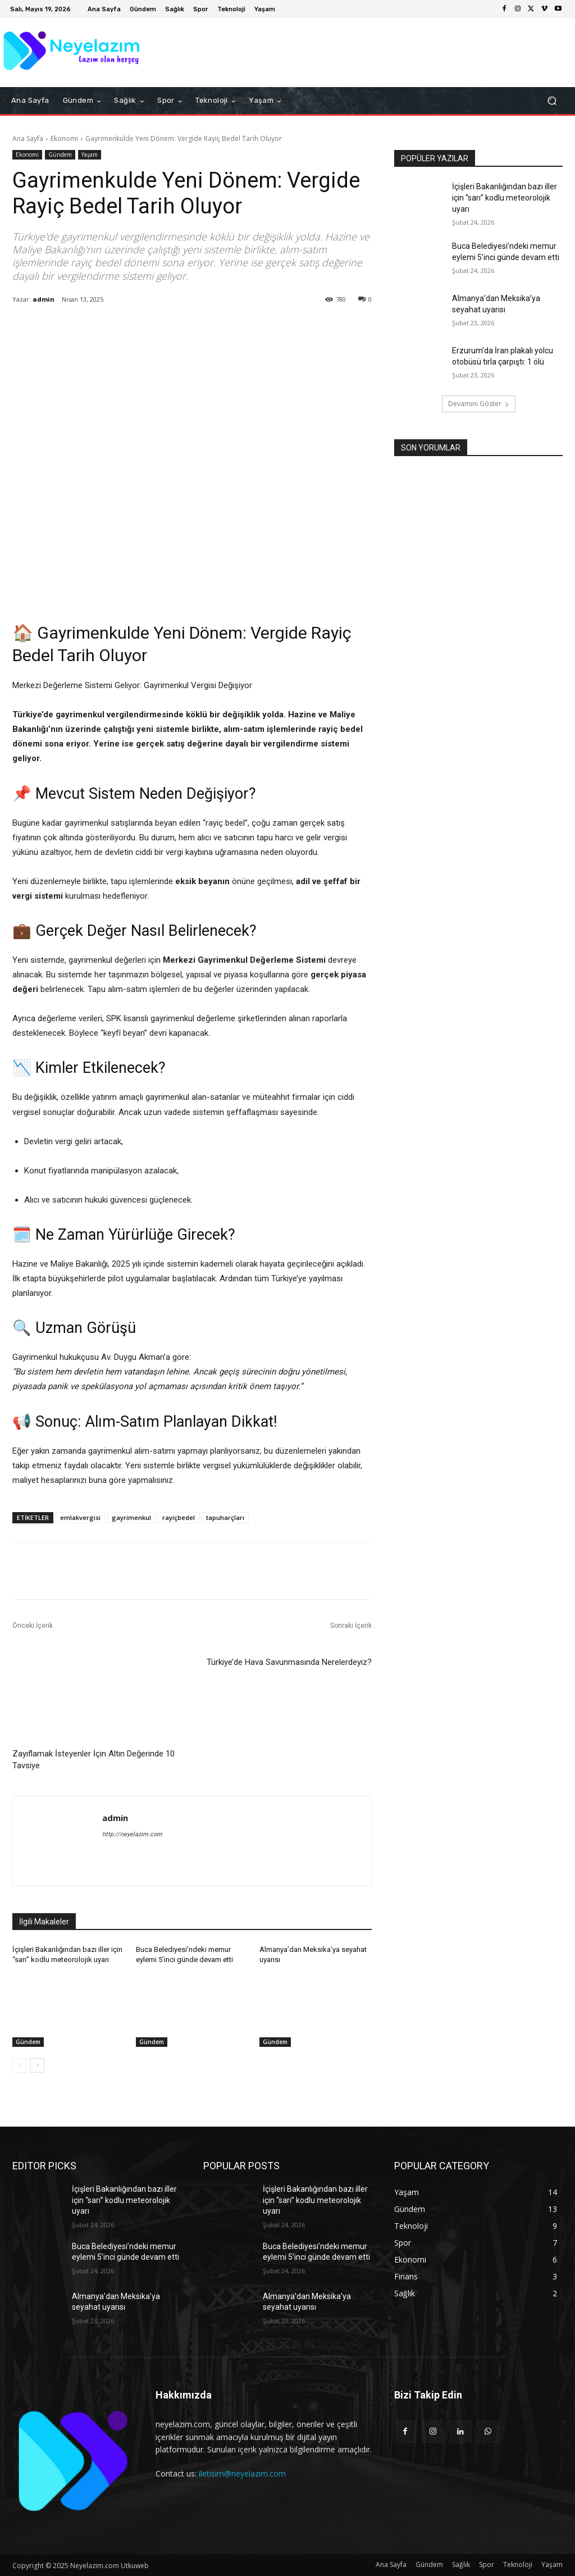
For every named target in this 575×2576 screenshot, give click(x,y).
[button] (552, 101)
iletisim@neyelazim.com (242, 2473)
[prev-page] (19, 2065)
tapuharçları (225, 1517)
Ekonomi (64, 138)
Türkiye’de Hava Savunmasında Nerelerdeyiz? (289, 1662)
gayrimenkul (131, 1517)
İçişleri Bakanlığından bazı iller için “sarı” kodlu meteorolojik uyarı (504, 197)
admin (43, 299)
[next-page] (37, 2065)
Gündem (60, 155)
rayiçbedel (178, 1517)
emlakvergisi (80, 1517)
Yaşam (89, 155)
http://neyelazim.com (132, 1834)
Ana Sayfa (27, 138)
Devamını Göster (478, 403)
